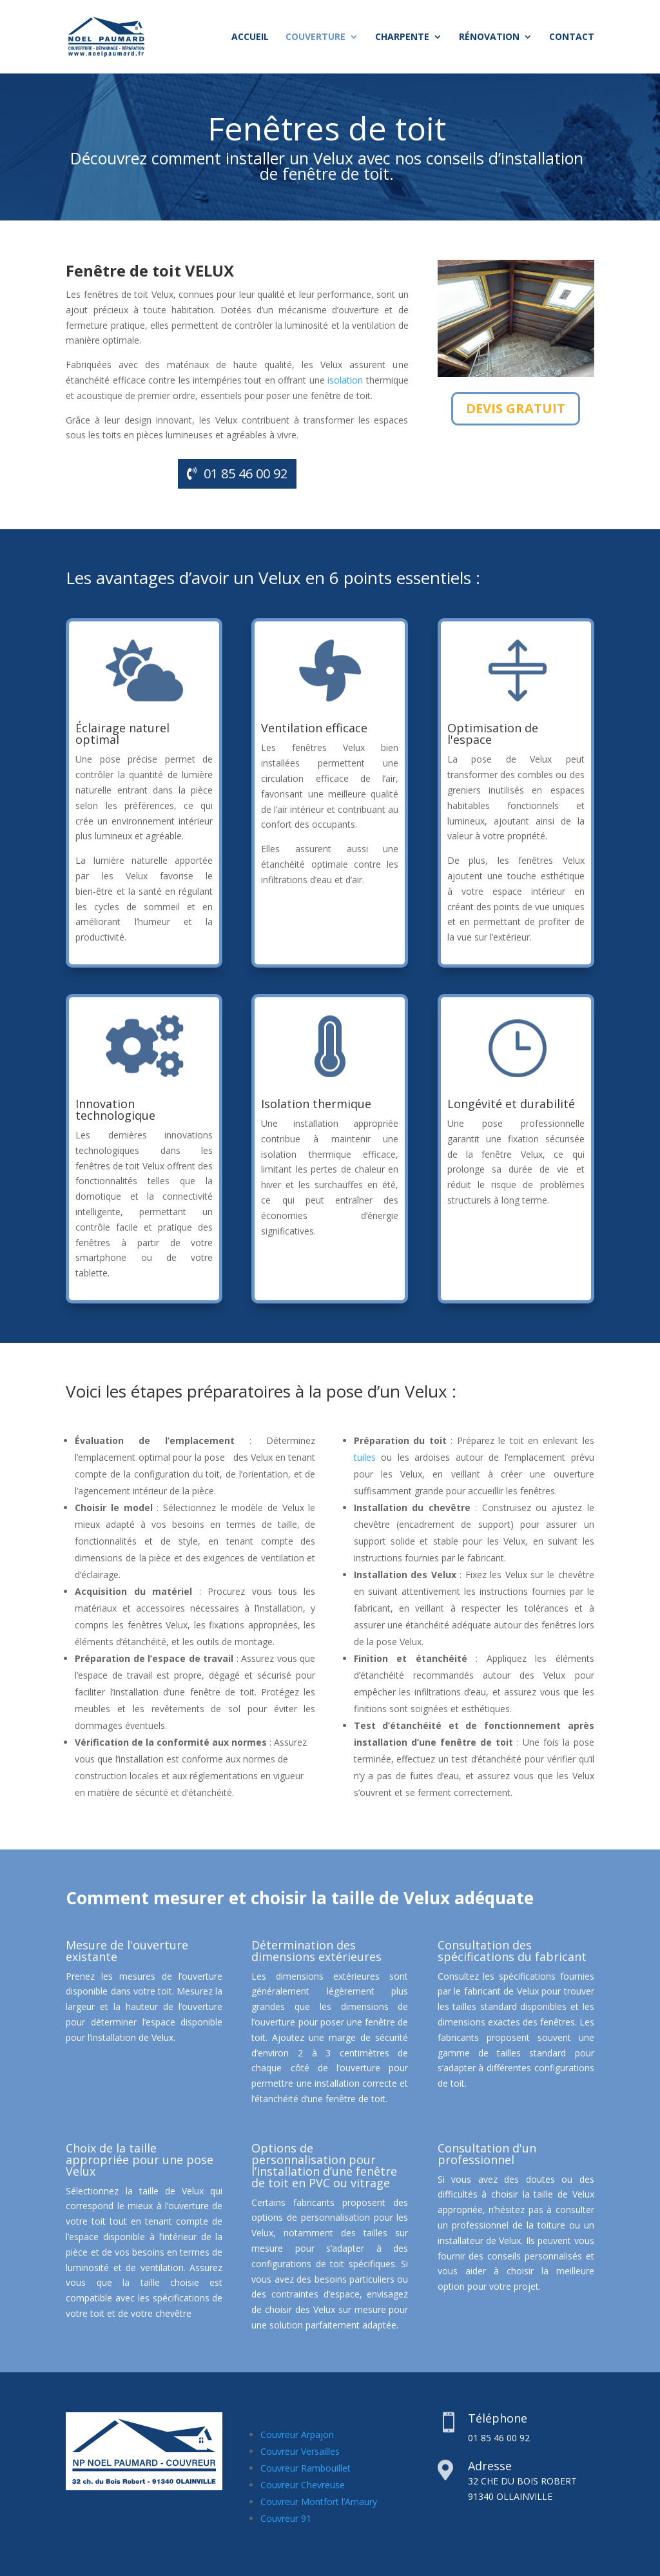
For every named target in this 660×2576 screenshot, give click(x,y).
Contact (571, 37)
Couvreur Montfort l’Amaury (318, 2501)
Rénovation (489, 37)
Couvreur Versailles (300, 2451)
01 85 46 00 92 (245, 473)
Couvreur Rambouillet (305, 2468)
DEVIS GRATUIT (515, 408)
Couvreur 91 (285, 2518)
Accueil (250, 37)
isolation (345, 380)
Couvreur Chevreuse (302, 2485)
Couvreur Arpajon (297, 2434)
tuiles (365, 1457)
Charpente (402, 37)
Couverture (315, 37)
